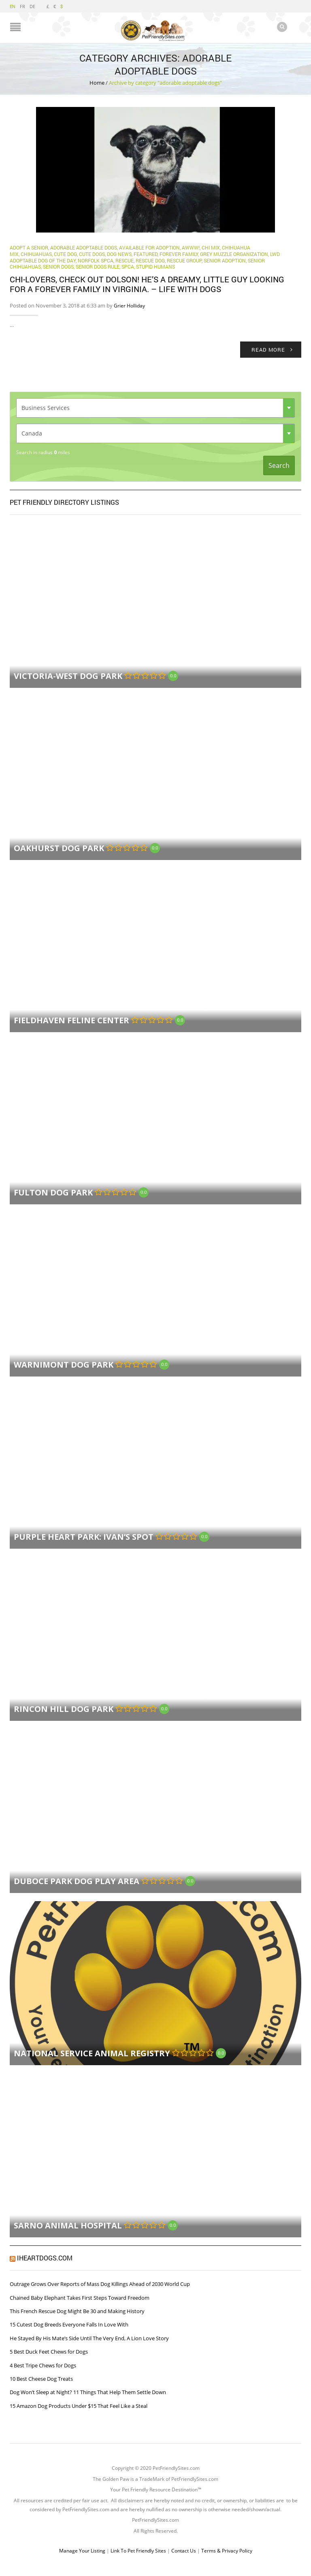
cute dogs (92, 253)
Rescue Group (184, 260)
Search (279, 465)
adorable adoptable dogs (83, 247)
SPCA (127, 266)
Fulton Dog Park (53, 1192)
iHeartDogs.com (44, 2258)
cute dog (65, 253)
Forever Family (179, 253)
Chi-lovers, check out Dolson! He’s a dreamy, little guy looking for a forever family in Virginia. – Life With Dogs (147, 283)
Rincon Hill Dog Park (63, 1708)
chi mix (211, 247)
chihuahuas (36, 253)
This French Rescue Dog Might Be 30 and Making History (77, 2311)
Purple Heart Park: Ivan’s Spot (83, 1536)
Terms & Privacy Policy (226, 2550)
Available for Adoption (149, 247)
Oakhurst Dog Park (59, 848)
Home (96, 82)
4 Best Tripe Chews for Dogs (43, 2365)
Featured (146, 253)
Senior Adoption (225, 260)
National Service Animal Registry (92, 2053)
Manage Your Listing (82, 2550)
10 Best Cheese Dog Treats (41, 2378)
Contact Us (183, 2550)
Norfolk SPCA (95, 260)
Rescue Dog (150, 260)
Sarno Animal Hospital (68, 2225)
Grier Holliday (129, 305)
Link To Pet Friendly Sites (138, 2550)
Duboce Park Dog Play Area (76, 1881)
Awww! (191, 247)
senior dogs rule (97, 266)
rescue (124, 260)
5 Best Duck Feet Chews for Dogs (49, 2351)
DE (32, 6)
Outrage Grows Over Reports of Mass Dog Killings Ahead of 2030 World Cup (100, 2284)
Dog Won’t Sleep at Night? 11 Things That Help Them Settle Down (88, 2392)
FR (22, 6)
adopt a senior (29, 247)
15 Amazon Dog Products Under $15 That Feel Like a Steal (78, 2405)
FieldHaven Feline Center (71, 1020)
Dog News (119, 253)
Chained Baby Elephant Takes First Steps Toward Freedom (79, 2297)
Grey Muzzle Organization (234, 253)
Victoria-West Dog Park (68, 675)
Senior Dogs (58, 266)
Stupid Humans (155, 266)
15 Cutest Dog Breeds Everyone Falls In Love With (69, 2324)
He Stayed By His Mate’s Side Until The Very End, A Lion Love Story (89, 2337)
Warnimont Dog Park (63, 1364)
